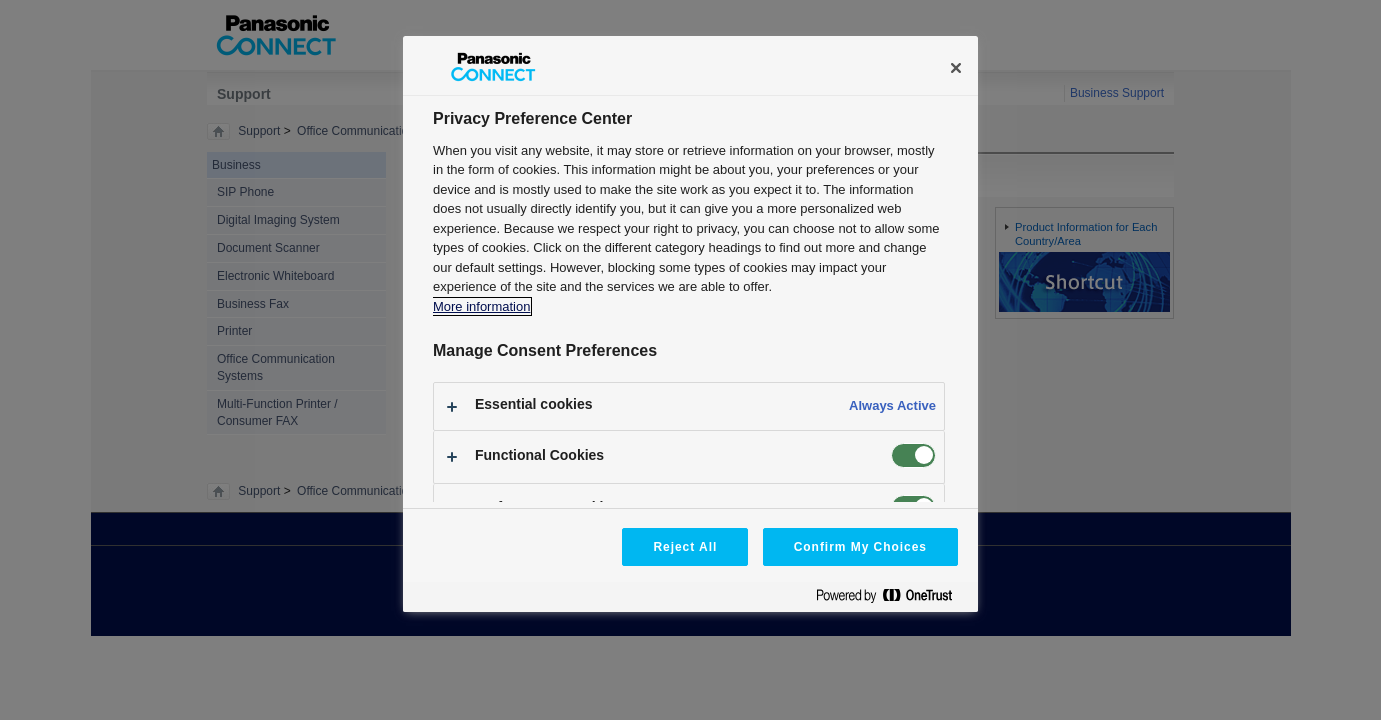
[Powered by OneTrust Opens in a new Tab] (892, 599)
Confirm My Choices (860, 547)
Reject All (685, 547)
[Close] (956, 68)
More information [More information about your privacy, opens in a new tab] (481, 306)
